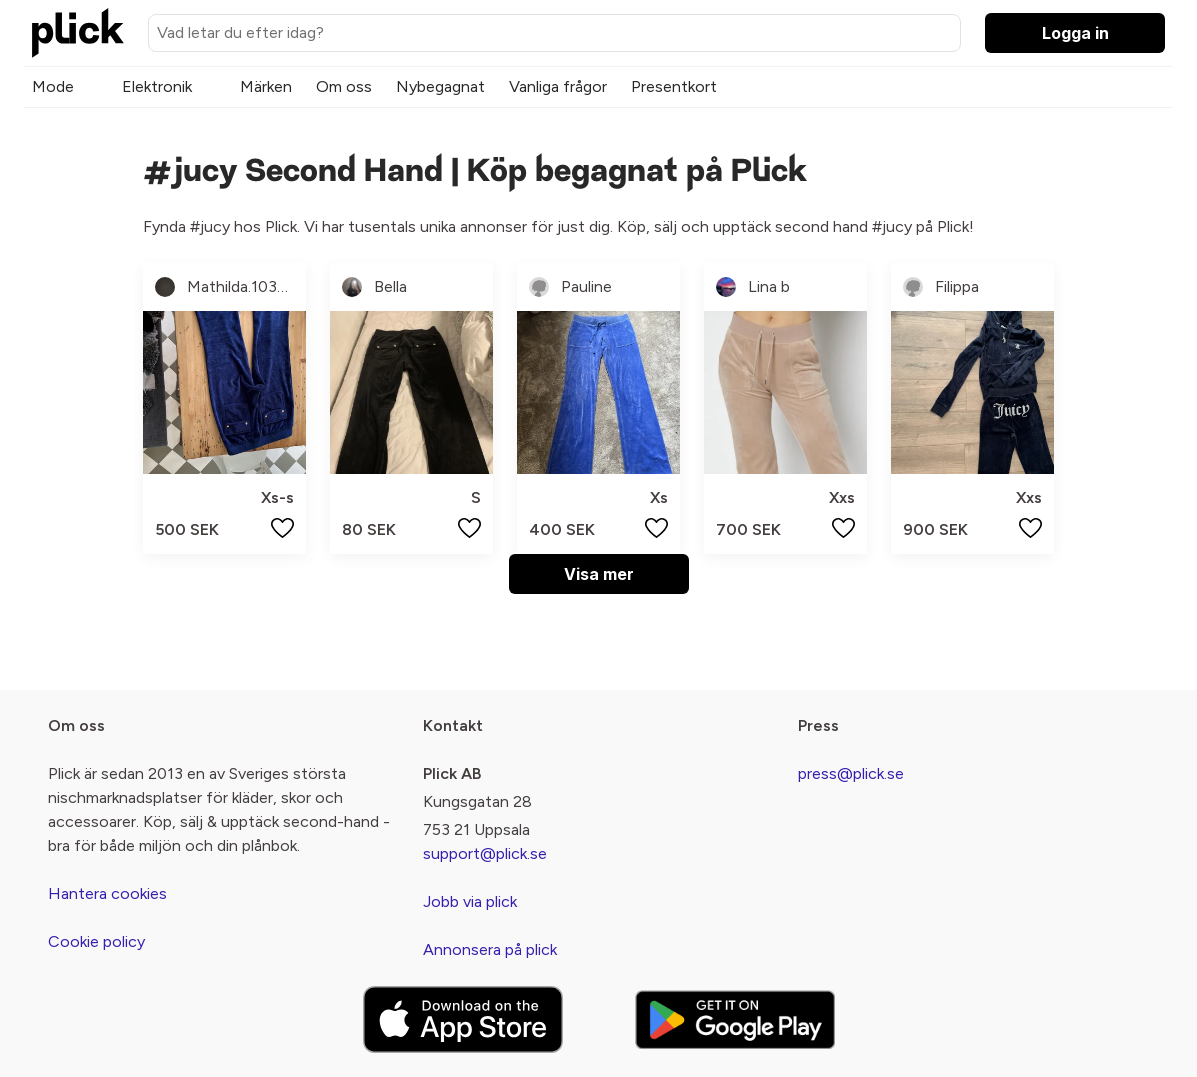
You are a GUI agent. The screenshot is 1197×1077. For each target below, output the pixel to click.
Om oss (344, 86)
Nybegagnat (440, 86)
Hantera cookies (107, 893)
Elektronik (157, 86)
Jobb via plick (470, 901)
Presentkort (674, 86)
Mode (53, 86)
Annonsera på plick (490, 949)
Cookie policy (96, 941)
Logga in (1075, 33)
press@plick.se (851, 773)
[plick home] (78, 33)
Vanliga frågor (558, 86)
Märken (266, 86)
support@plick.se (485, 853)
